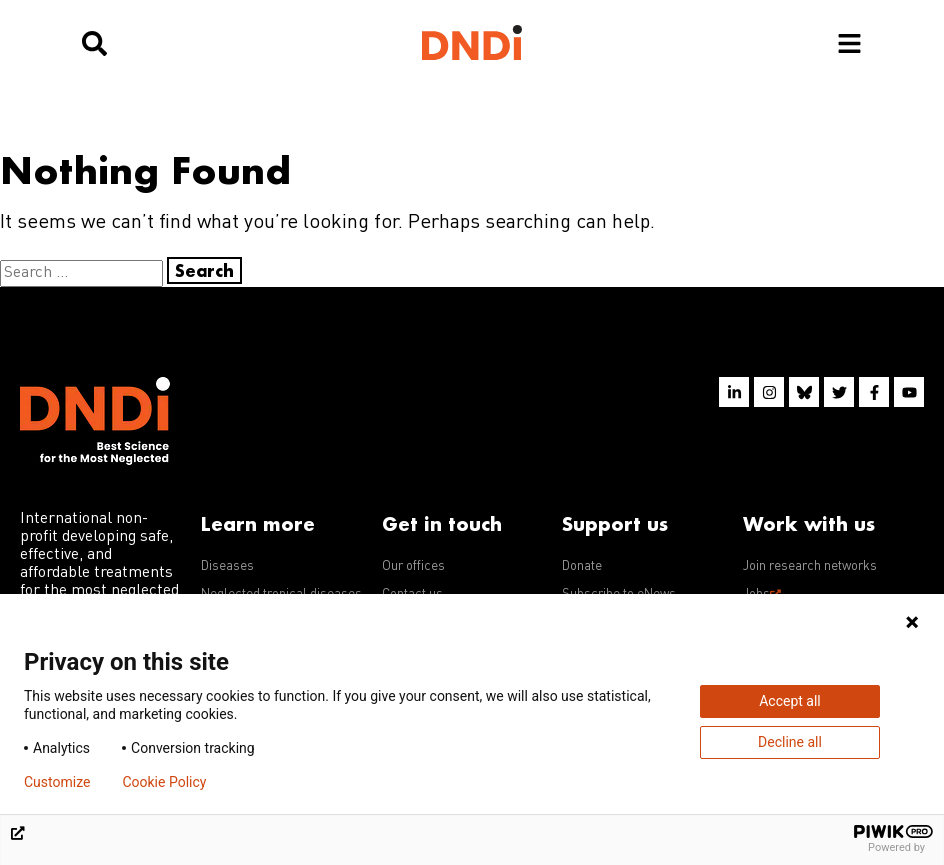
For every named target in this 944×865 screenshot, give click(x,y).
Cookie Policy (164, 782)
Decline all (790, 742)
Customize (57, 782)
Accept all (790, 701)
